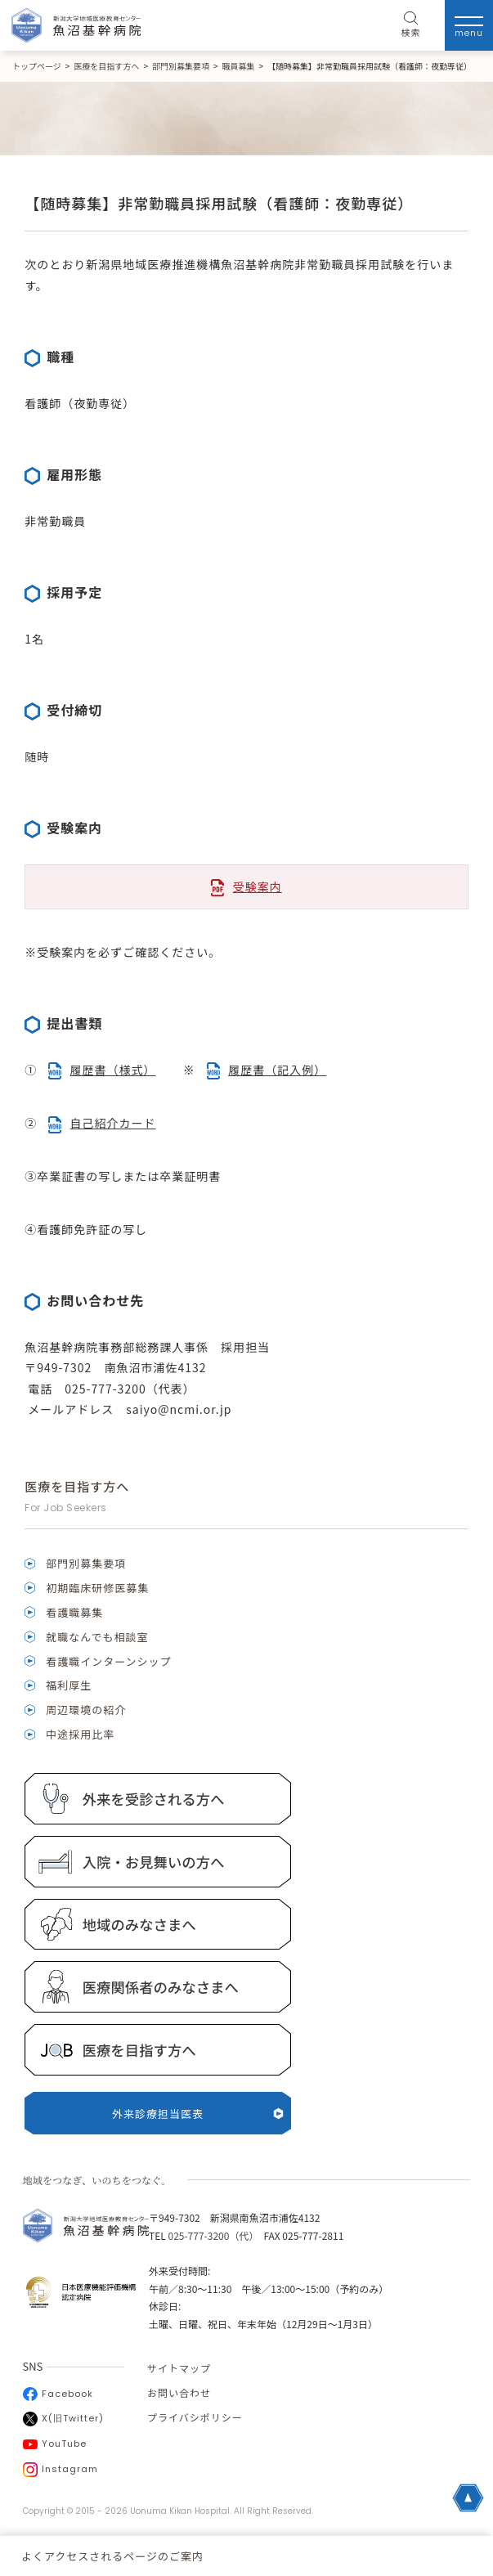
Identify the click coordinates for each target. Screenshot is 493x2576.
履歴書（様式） (113, 1069)
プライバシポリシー (195, 2417)
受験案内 (257, 886)
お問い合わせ (179, 2392)
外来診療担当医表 (198, 2113)
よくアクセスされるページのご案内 (112, 2556)
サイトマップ (179, 2368)
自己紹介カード (113, 1123)
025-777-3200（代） (210, 2235)
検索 (411, 25)
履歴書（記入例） (277, 1069)
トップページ (36, 66)
